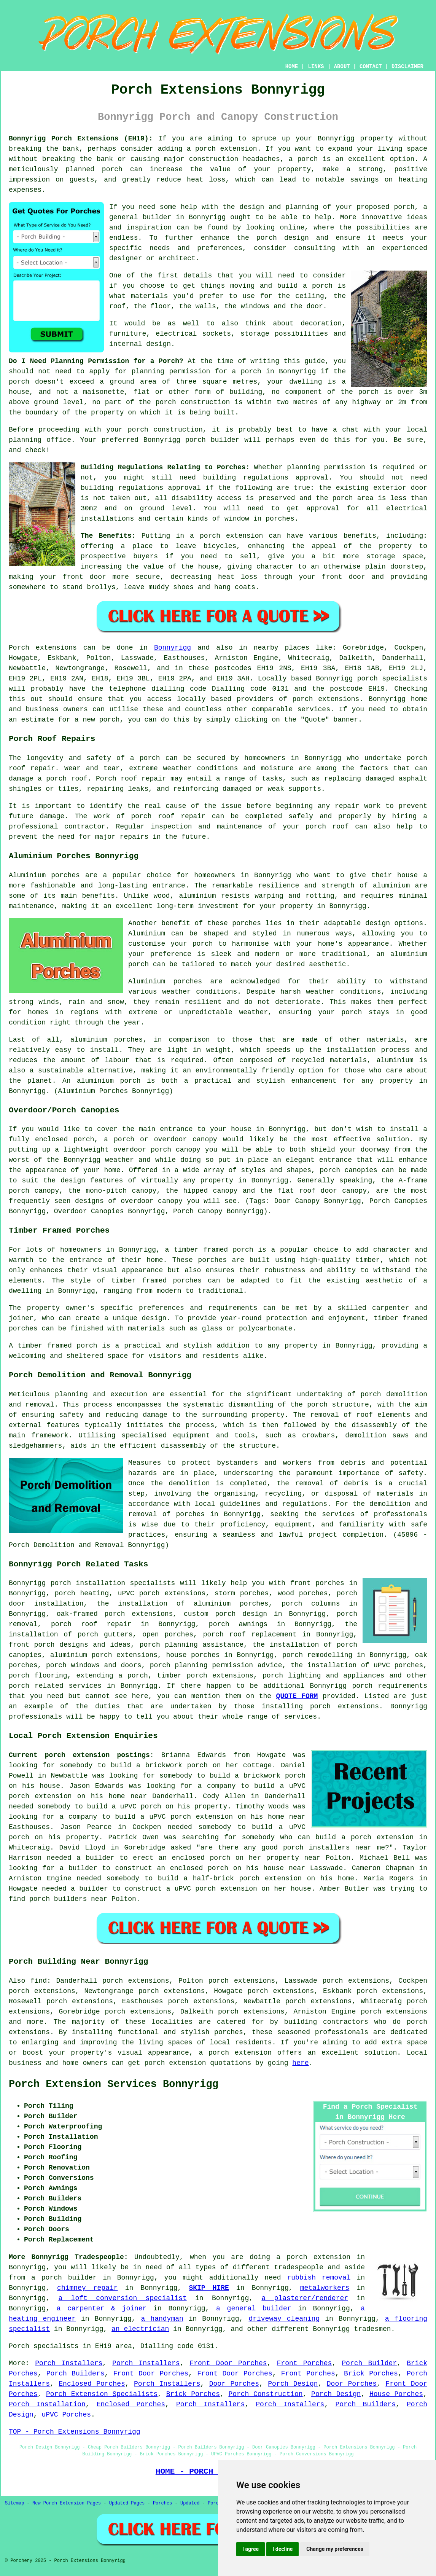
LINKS (316, 67)
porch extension (231, 536)
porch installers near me (334, 1847)
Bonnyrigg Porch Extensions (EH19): (81, 138)
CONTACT (371, 67)
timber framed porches (156, 1280)
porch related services (55, 1686)
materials (149, 296)
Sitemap (14, 2503)
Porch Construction (265, 2394)
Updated (189, 2503)
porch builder (212, 440)
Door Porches (234, 2384)
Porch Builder (369, 2363)
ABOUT (342, 67)
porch (371, 1394)
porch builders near (68, 1899)
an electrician (140, 2329)
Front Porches (304, 2363)
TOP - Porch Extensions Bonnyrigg (74, 2432)
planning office (40, 440)
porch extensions (325, 699)
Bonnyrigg (172, 648)
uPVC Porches (66, 2414)
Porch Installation (47, 2404)
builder (157, 217)
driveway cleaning (284, 2319)
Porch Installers (68, 2363)
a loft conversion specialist (122, 2298)
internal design (140, 344)
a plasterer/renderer (304, 2298)
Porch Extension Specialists (102, 2394)
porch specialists (392, 678)
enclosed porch (64, 1139)
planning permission (171, 371)
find (38, 1981)
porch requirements (389, 1686)
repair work (358, 806)
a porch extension (222, 149)
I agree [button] (250, 2549)
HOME (291, 67)
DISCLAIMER (407, 67)
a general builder (253, 2308)
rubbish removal (318, 2277)
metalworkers (325, 2288)
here (300, 2063)
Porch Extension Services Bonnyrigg (113, 2084)
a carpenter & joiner (102, 2308)
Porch (19, 648)
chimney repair (87, 2288)
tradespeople (298, 2267)
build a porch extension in (371, 1837)
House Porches (396, 2394)
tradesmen (372, 2329)
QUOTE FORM (297, 1696)
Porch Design (293, 2384)
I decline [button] (282, 2549)
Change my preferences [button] (334, 2549)
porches (190, 1514)
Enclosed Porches (92, 2384)
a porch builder (64, 2277)
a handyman (162, 2319)
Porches (162, 2503)
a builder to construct (116, 1889)
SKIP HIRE (209, 2288)
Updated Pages (127, 2503)
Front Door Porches (228, 2363)
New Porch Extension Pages (66, 2503)
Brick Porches (371, 2373)
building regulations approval (141, 488)
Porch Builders (75, 2373)
